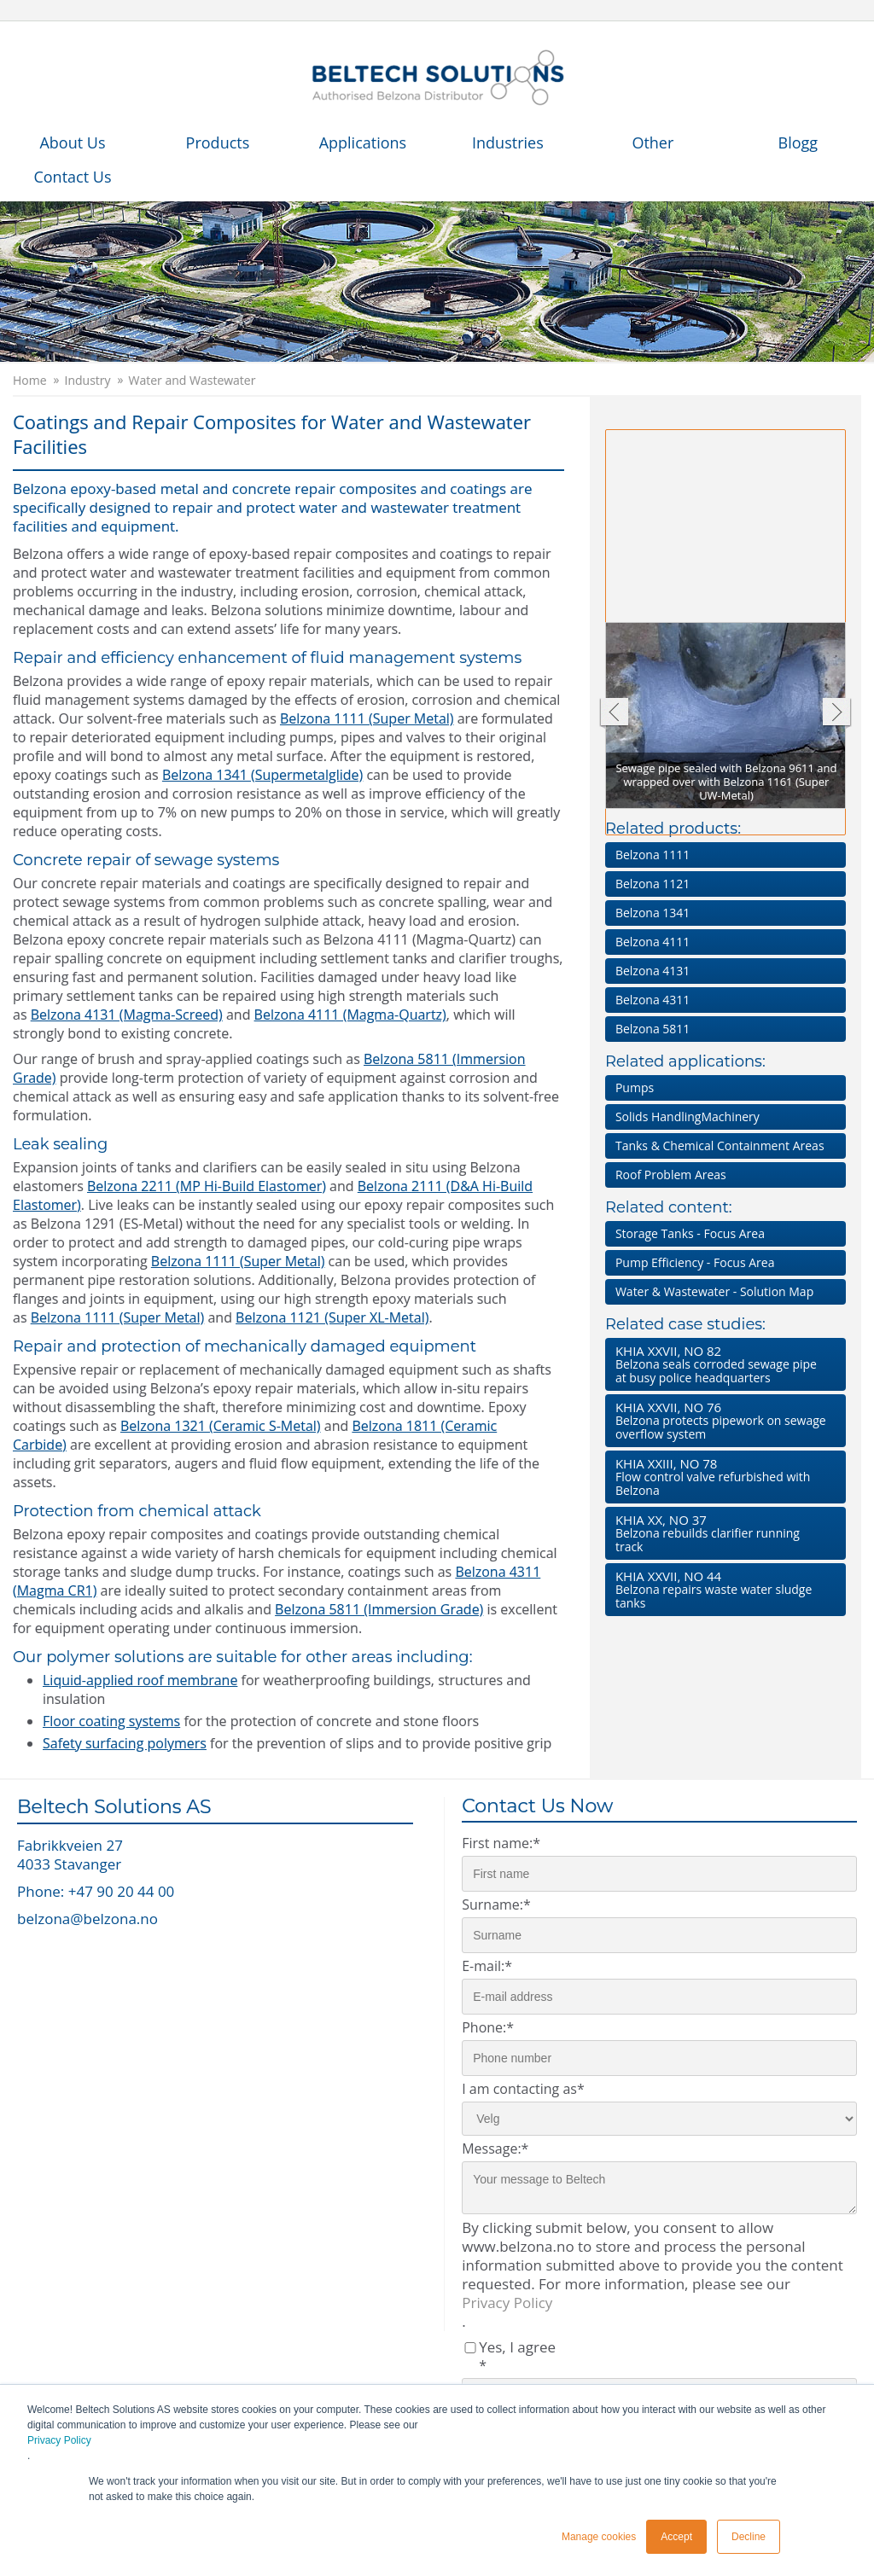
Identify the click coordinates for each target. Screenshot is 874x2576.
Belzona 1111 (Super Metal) (367, 718)
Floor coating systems (111, 1721)
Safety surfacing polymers (125, 1743)
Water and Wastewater (192, 380)
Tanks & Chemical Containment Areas (719, 1145)
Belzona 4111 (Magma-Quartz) (350, 1014)
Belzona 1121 (652, 883)
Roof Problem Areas (670, 1174)
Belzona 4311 (652, 999)
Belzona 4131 (652, 970)
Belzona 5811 (652, 1029)
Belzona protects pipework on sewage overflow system (722, 1420)
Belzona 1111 (652, 854)
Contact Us (72, 176)
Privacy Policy (59, 2440)
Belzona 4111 (652, 941)
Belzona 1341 (652, 912)
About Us (72, 142)
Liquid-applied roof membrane (140, 1680)
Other (652, 142)
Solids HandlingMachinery (687, 1116)
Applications (363, 142)
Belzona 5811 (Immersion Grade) (379, 1609)
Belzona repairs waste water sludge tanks (722, 1589)
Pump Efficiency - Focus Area (695, 1262)
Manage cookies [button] (599, 2537)
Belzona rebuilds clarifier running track (722, 1533)
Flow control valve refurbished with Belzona (722, 1476)
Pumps (634, 1087)
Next (837, 714)
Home (30, 380)
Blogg (798, 142)
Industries (508, 142)
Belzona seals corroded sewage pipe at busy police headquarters (722, 1364)
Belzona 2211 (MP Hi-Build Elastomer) (206, 1186)
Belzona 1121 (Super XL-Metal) (332, 1317)
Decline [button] (748, 2537)
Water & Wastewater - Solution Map (714, 1291)
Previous (613, 714)
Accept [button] (676, 2537)
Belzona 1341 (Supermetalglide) (262, 774)
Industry (88, 380)
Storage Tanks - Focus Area (690, 1233)
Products (218, 142)
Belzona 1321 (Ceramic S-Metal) (220, 1425)
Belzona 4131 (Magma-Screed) (127, 1014)
